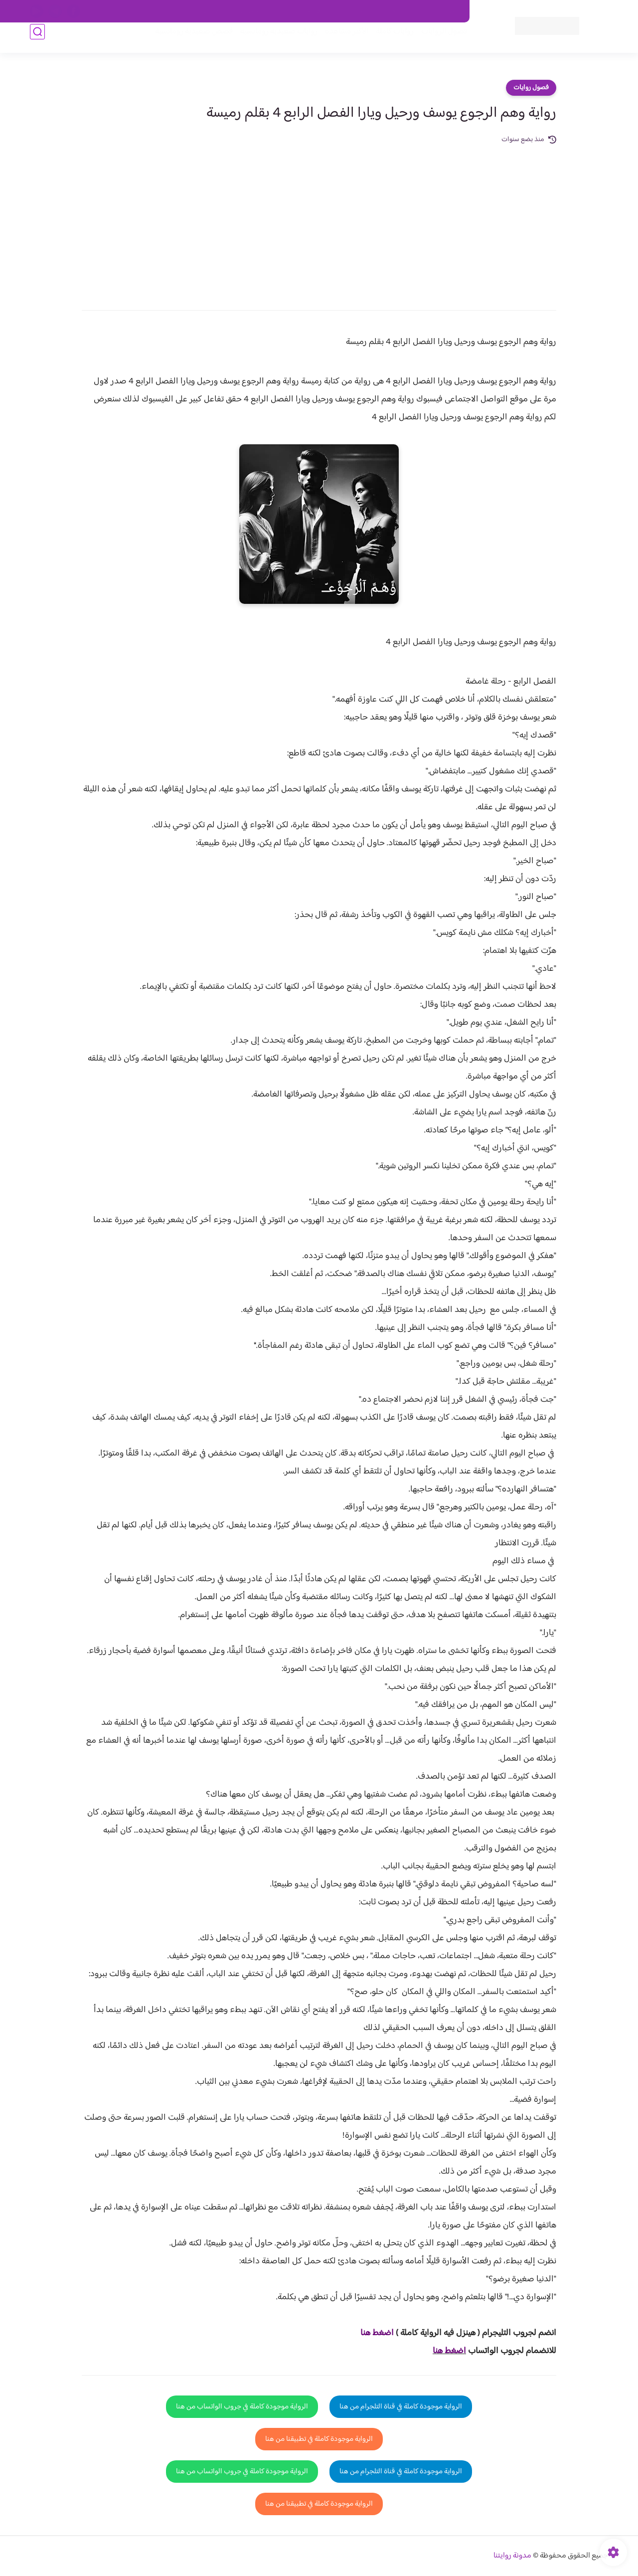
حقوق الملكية (405, 11)
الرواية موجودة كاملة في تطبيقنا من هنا (319, 2439)
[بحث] (37, 40)
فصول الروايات (435, 40)
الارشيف (211, 11)
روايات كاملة (386, 40)
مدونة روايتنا (512, 2556)
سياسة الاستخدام (318, 11)
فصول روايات (531, 88)
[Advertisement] (319, 220)
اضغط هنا (449, 2351)
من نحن (364, 11)
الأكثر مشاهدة (337, 40)
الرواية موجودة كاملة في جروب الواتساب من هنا (242, 2406)
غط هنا (372, 2333)
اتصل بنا (447, 11)
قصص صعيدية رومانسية (185, 40)
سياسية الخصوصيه (258, 11)
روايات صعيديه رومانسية (270, 40)
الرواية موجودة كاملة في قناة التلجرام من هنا (400, 2406)
